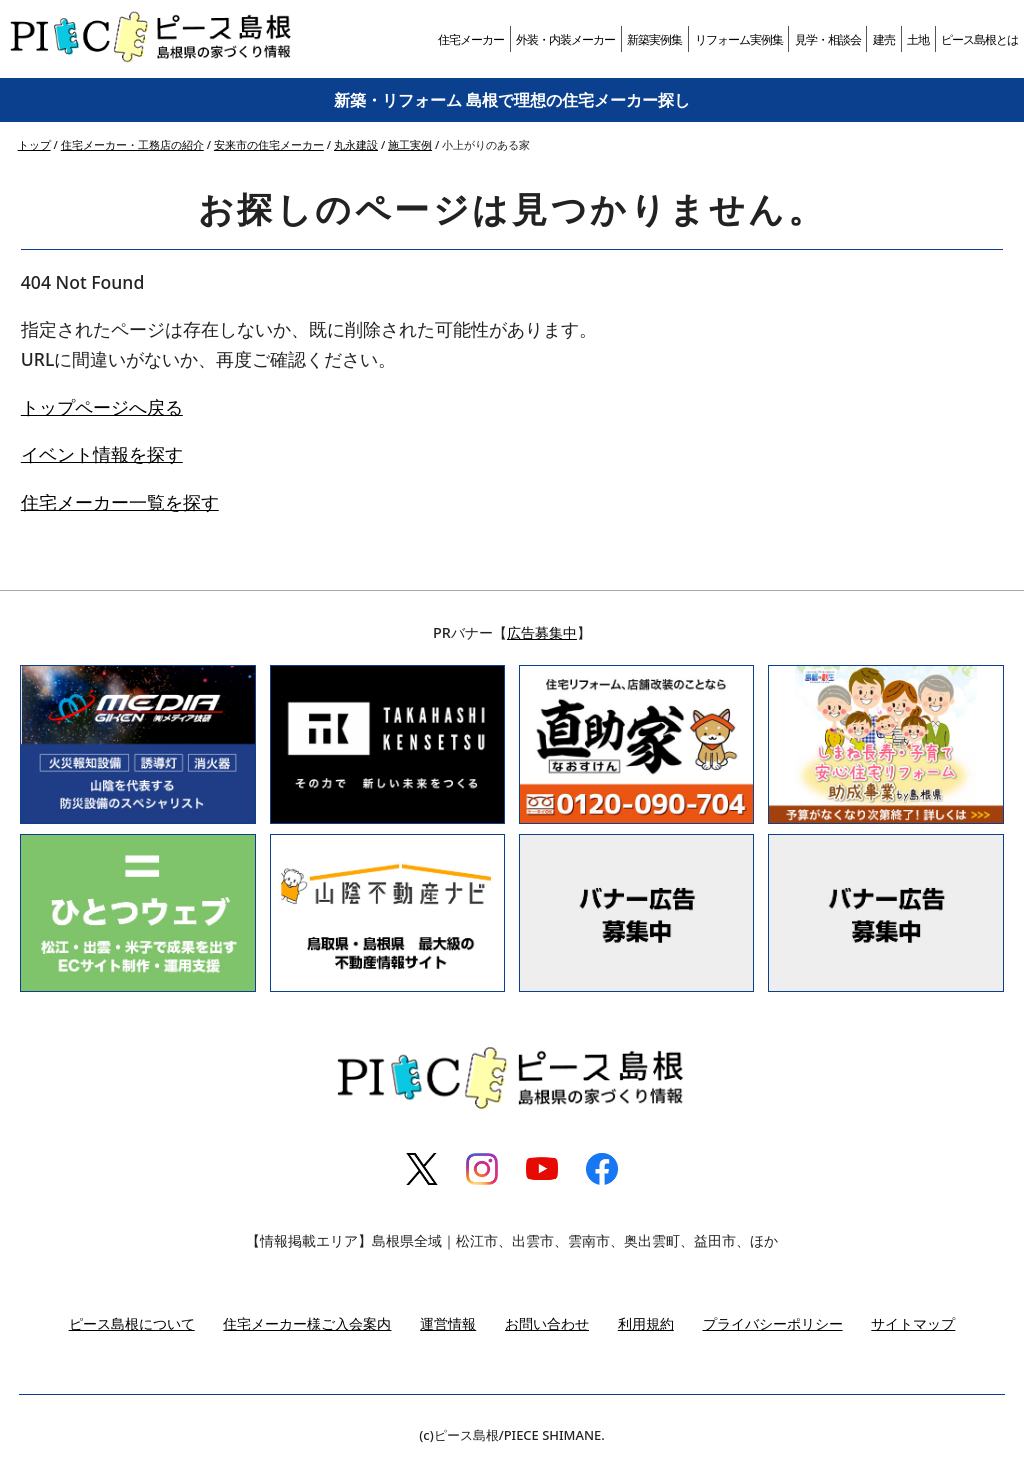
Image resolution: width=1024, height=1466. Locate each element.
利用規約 (646, 1323)
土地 (918, 39)
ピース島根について (132, 1323)
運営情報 (448, 1323)
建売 (884, 39)
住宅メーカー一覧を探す (120, 502)
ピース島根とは (979, 39)
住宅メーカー (471, 39)
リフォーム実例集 (739, 39)
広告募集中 (542, 632)
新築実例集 (654, 39)
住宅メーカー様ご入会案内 (307, 1323)
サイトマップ (913, 1323)
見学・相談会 (828, 39)
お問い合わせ (547, 1323)
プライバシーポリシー (773, 1323)
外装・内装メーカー (565, 39)
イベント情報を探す (102, 454)
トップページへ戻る (102, 407)
